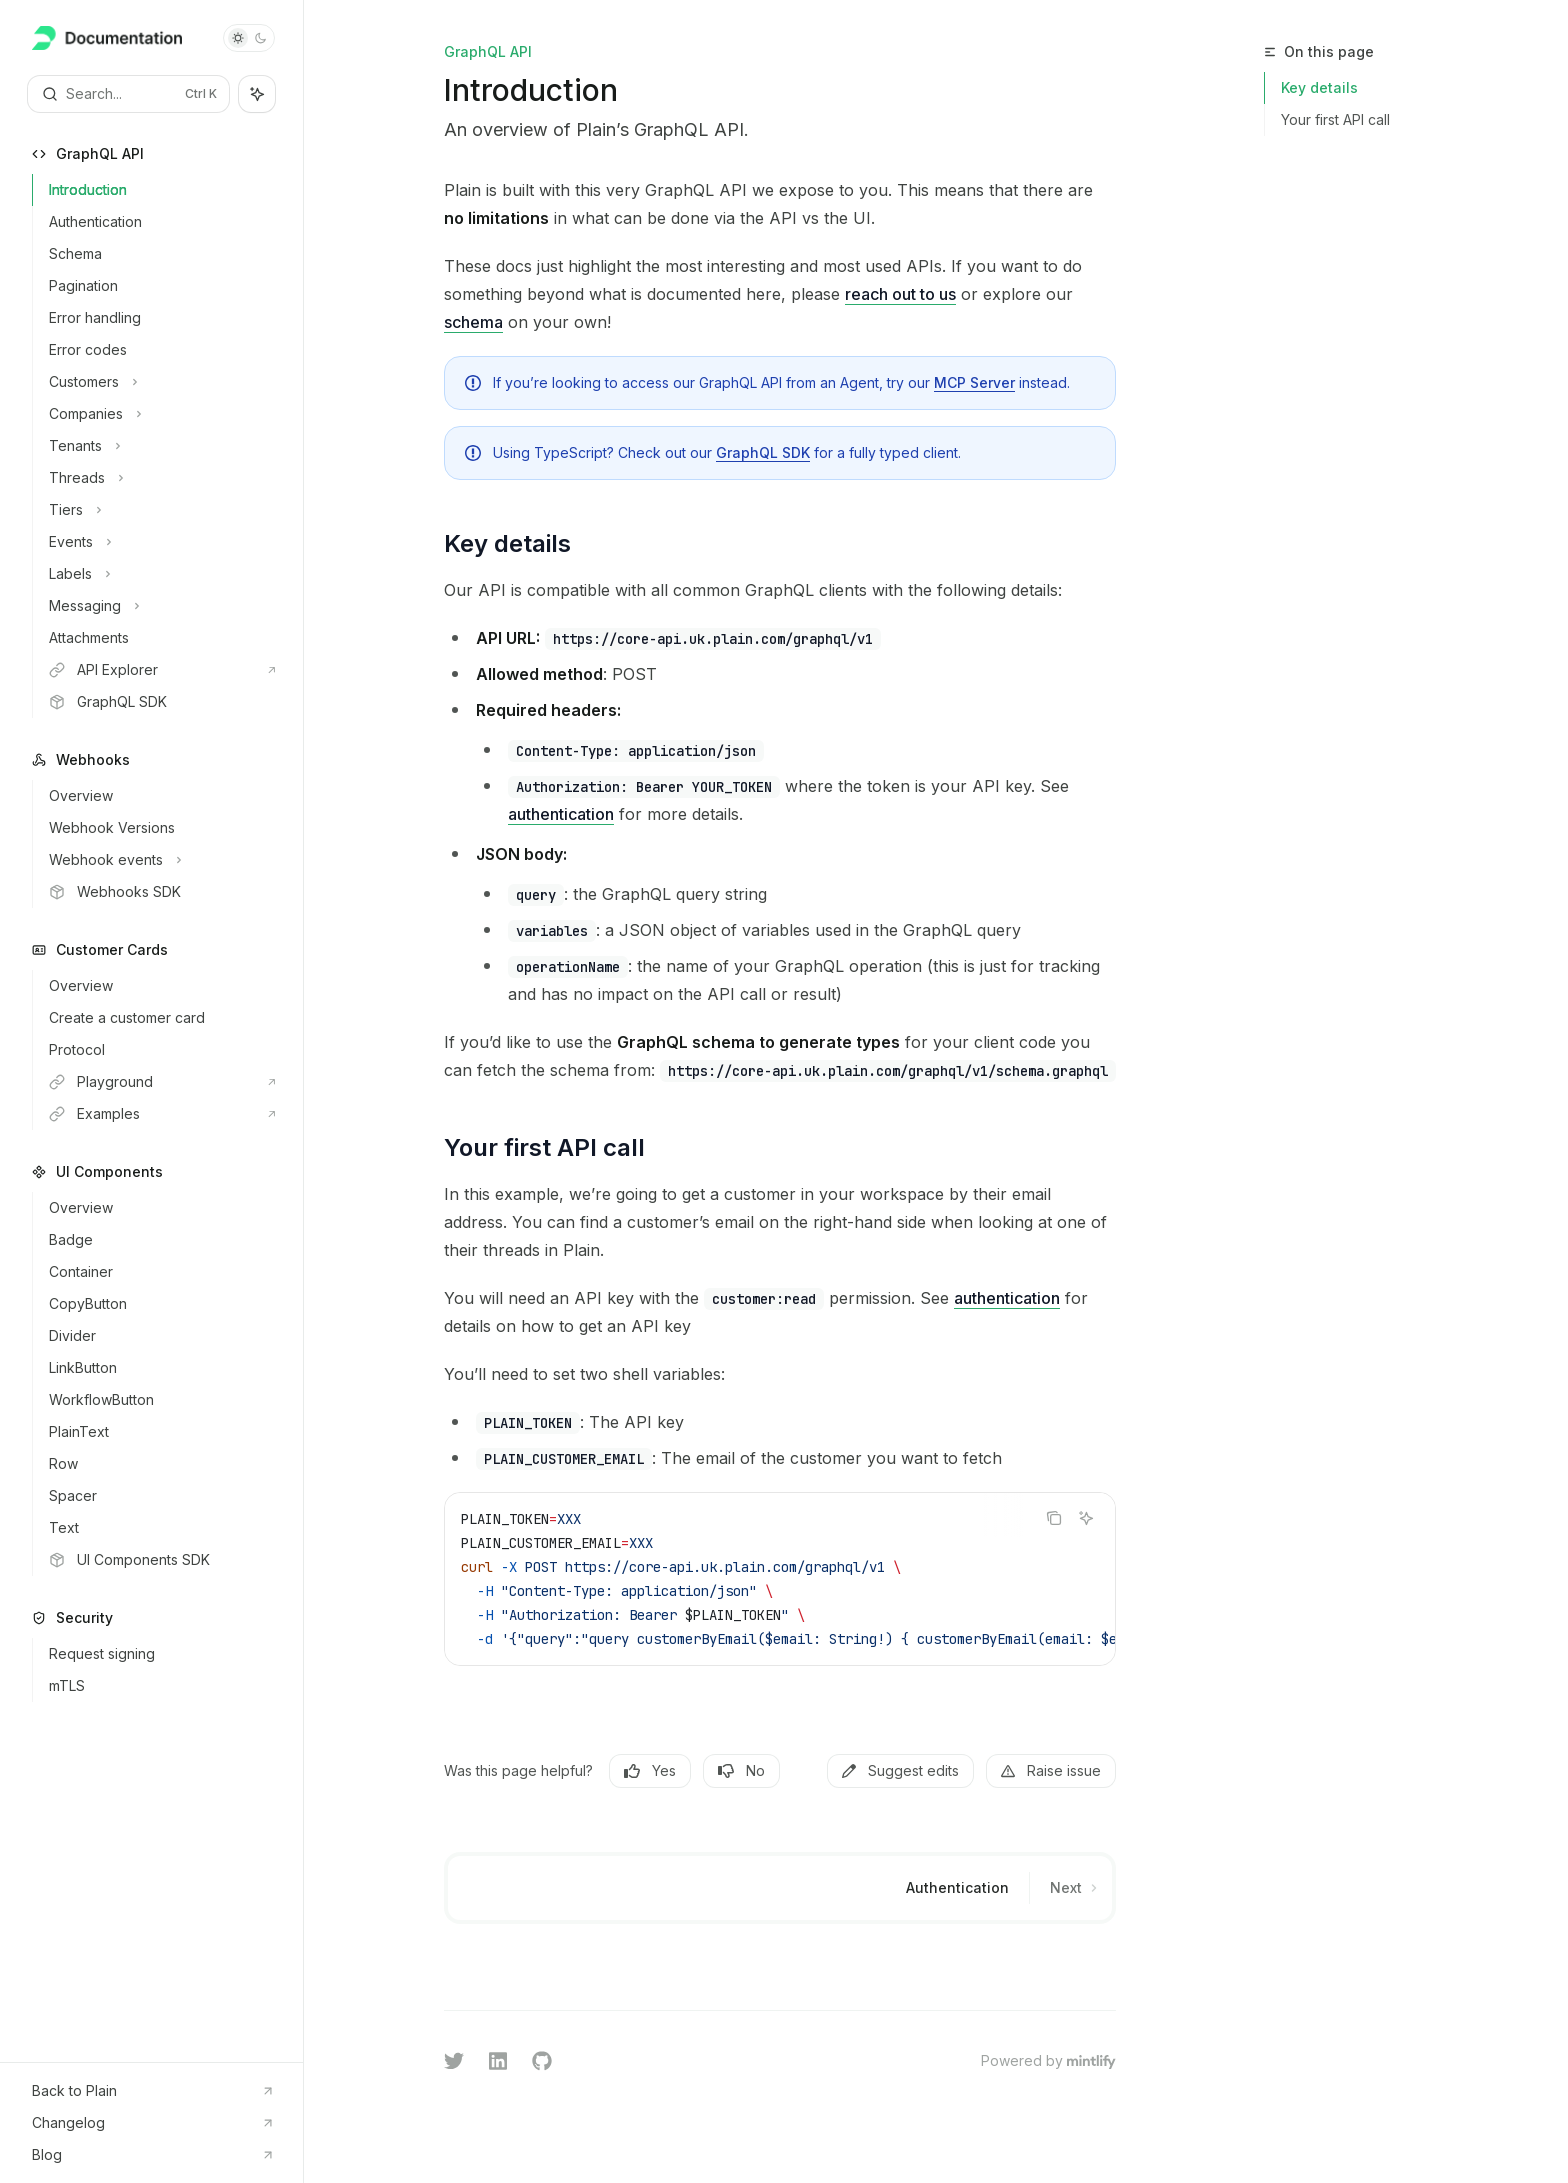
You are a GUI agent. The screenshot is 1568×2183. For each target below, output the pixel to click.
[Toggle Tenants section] (159, 446)
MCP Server (974, 382)
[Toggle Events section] (159, 542)
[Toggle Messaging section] (159, 606)
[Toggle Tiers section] (159, 510)
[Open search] (128, 94)
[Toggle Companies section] (159, 414)
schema (473, 322)
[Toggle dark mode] (249, 38)
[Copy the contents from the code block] (1054, 1518)
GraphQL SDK (763, 452)
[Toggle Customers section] (159, 382)
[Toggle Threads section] (159, 478)
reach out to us (900, 294)
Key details (1319, 87)
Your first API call (1335, 119)
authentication (561, 814)
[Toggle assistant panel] (257, 94)
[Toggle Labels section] (159, 574)
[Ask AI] (1086, 1518)
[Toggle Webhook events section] (159, 860)
